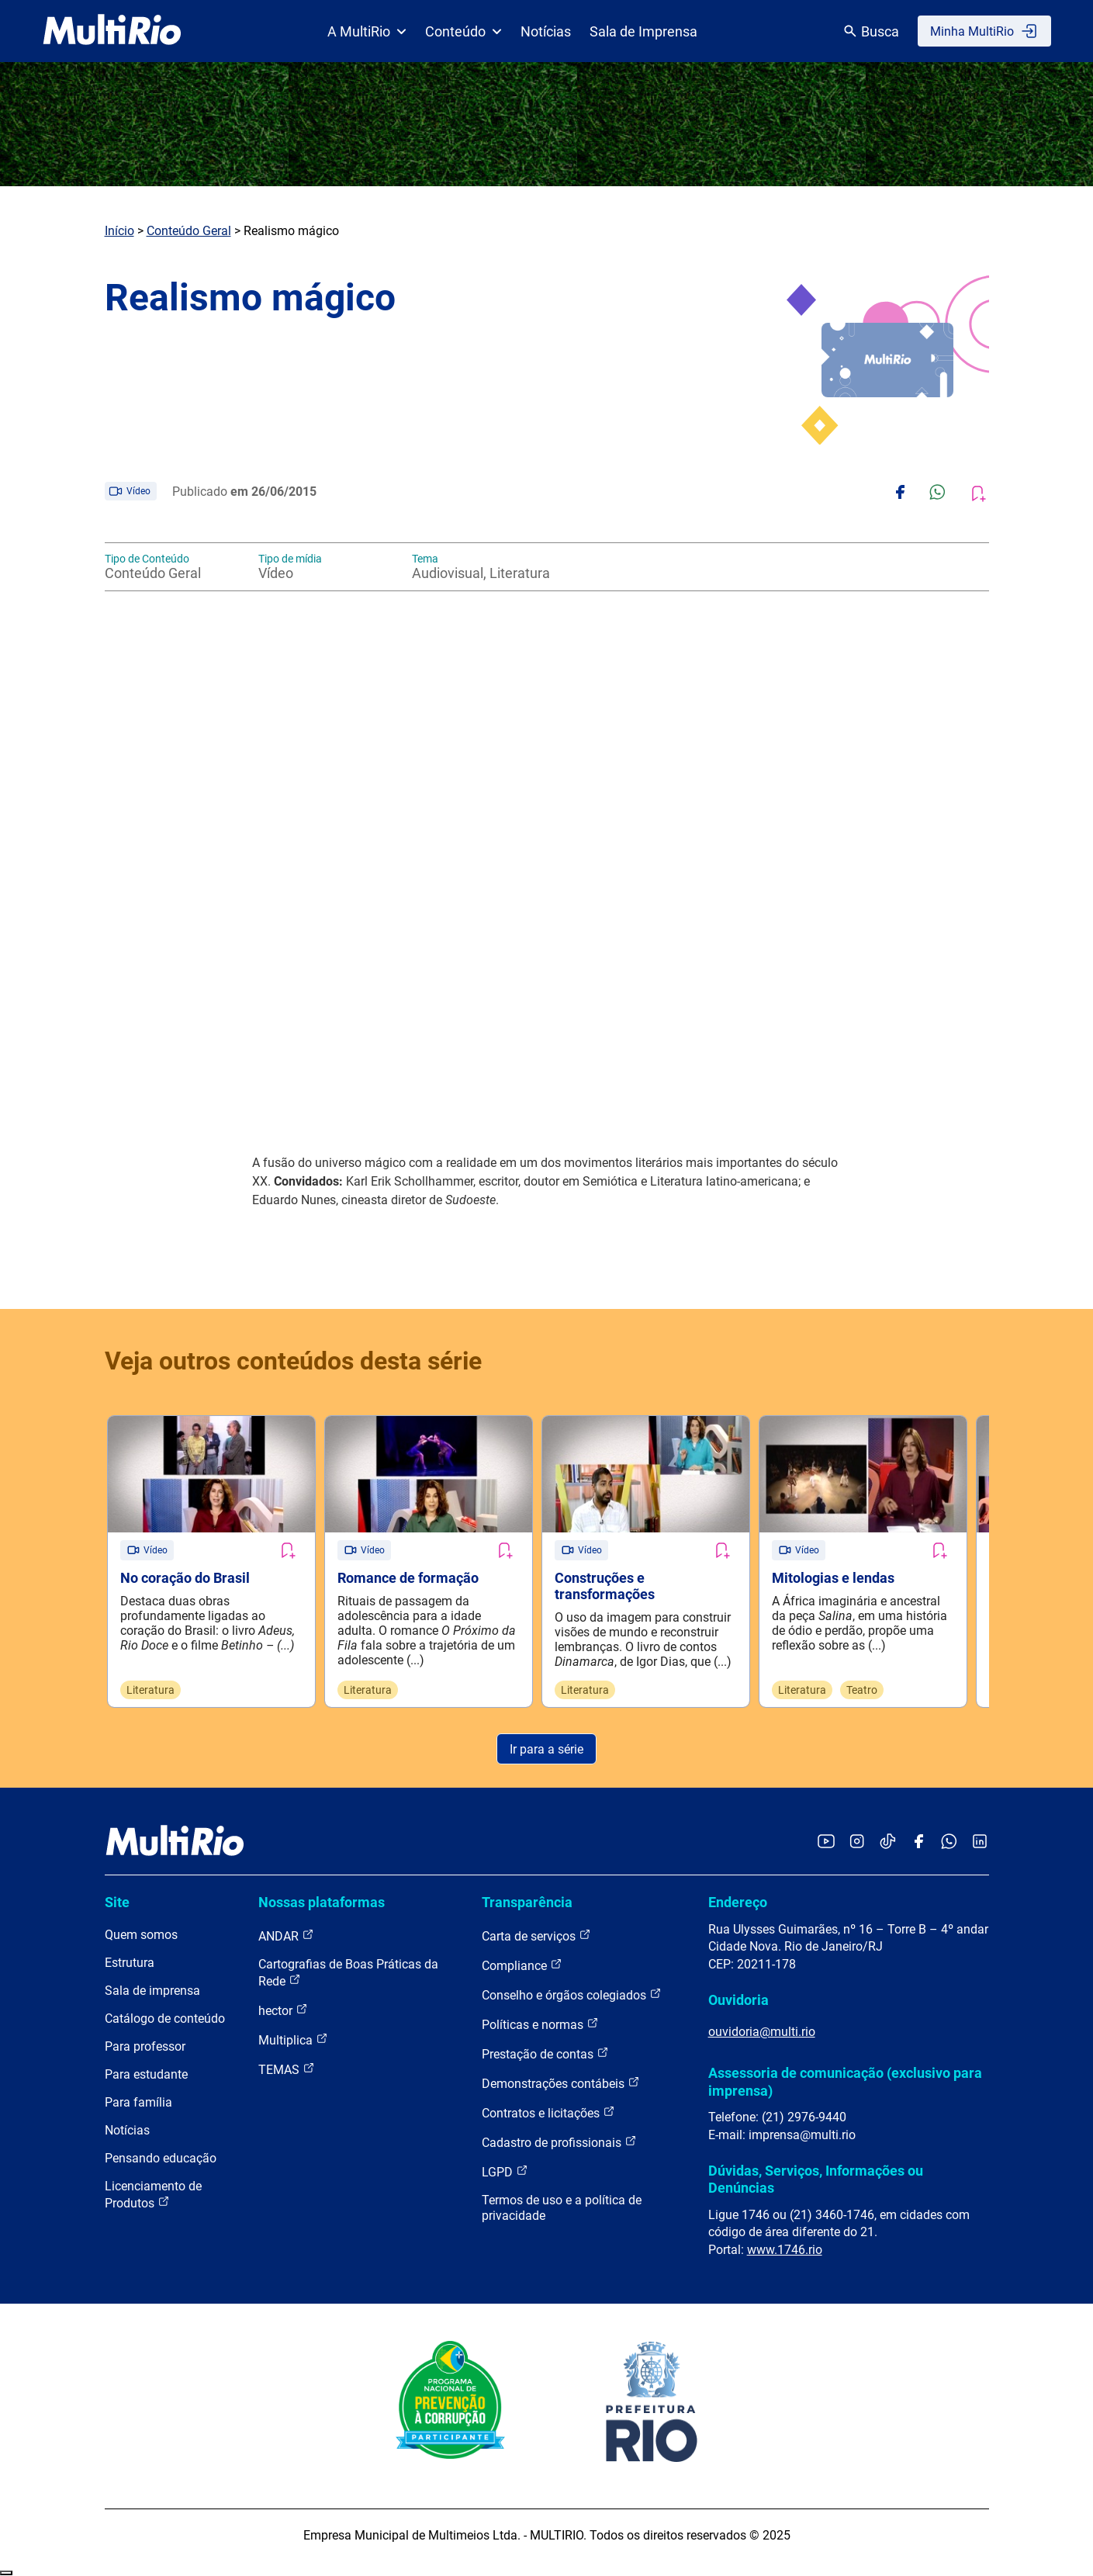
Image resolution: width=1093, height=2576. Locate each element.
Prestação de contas (545, 2053)
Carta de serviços (536, 1935)
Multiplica (293, 2039)
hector (283, 2010)
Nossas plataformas (321, 1902)
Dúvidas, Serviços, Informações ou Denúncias (815, 2179)
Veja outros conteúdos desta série (293, 1361)
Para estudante (146, 2074)
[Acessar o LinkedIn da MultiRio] (979, 1842)
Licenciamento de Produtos (153, 2195)
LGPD (505, 2171)
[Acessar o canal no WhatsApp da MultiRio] (949, 1842)
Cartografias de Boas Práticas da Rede (348, 1973)
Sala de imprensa (152, 1990)
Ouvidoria (738, 2000)
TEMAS (286, 2069)
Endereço (737, 1902)
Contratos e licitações (548, 2112)
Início (119, 230)
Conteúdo (463, 31)
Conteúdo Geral (189, 230)
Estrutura (129, 1962)
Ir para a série (546, 1749)
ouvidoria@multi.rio (761, 2031)
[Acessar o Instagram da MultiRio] (856, 1842)
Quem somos (141, 1934)
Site (117, 1902)
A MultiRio (366, 31)
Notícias (546, 31)
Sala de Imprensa (643, 31)
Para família (138, 2102)
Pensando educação (160, 2158)
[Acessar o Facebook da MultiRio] (918, 1842)
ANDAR (286, 1935)
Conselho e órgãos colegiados (572, 1994)
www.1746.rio (784, 2249)
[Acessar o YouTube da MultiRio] (826, 1842)
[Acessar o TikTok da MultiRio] (888, 1842)
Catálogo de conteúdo (165, 2018)
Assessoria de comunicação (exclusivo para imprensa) (845, 2081)
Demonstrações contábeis (561, 2083)
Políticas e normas (540, 2024)
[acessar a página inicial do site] (112, 31)
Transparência (527, 1902)
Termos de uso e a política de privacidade (562, 2208)
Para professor (145, 2046)
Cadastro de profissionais (559, 2142)
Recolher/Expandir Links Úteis (6, 2573)
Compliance (522, 1965)
